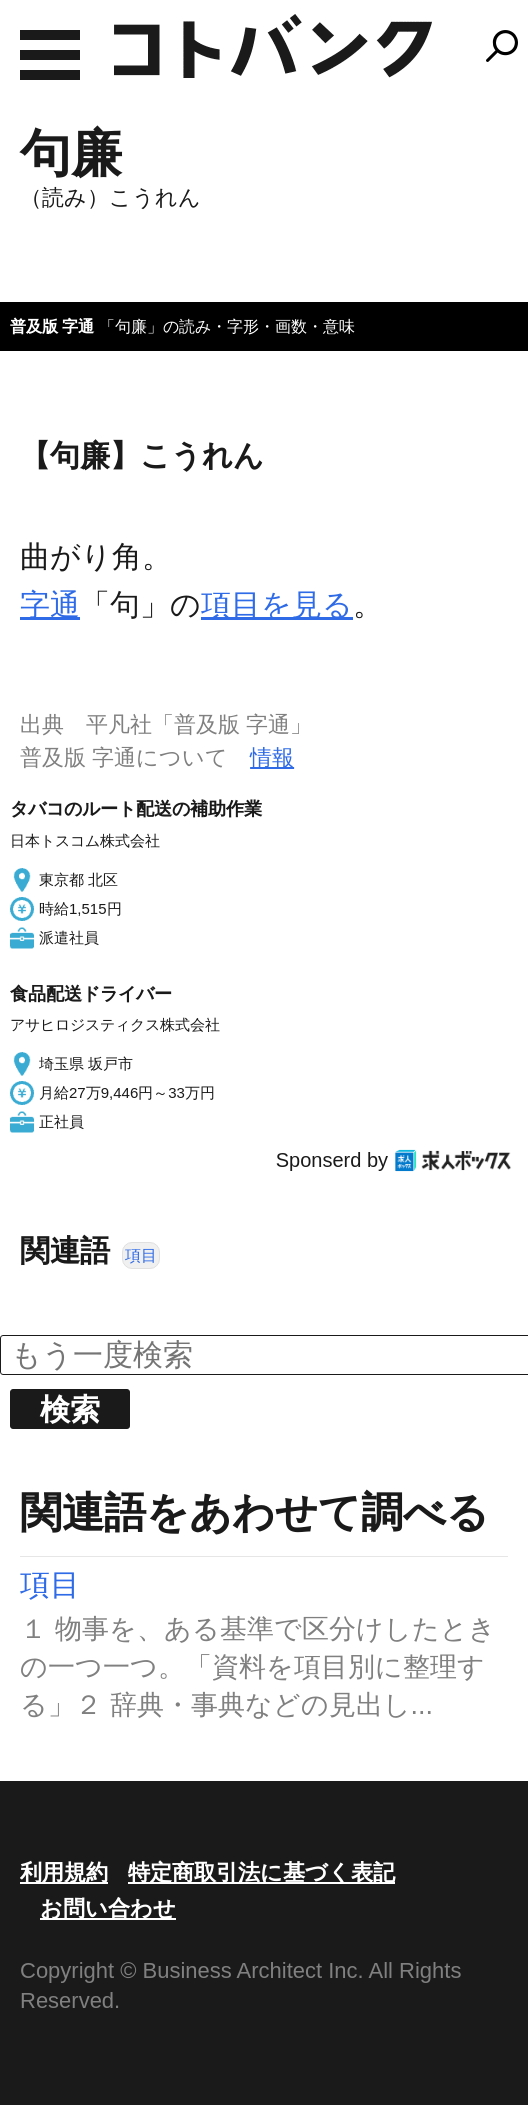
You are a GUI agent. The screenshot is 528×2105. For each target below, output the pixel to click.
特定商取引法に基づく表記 (261, 1872)
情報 (272, 757)
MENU (50, 55)
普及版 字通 (52, 326)
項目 (141, 1255)
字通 (50, 604)
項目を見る (277, 604)
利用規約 (64, 1872)
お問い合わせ (108, 1908)
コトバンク (273, 46)
